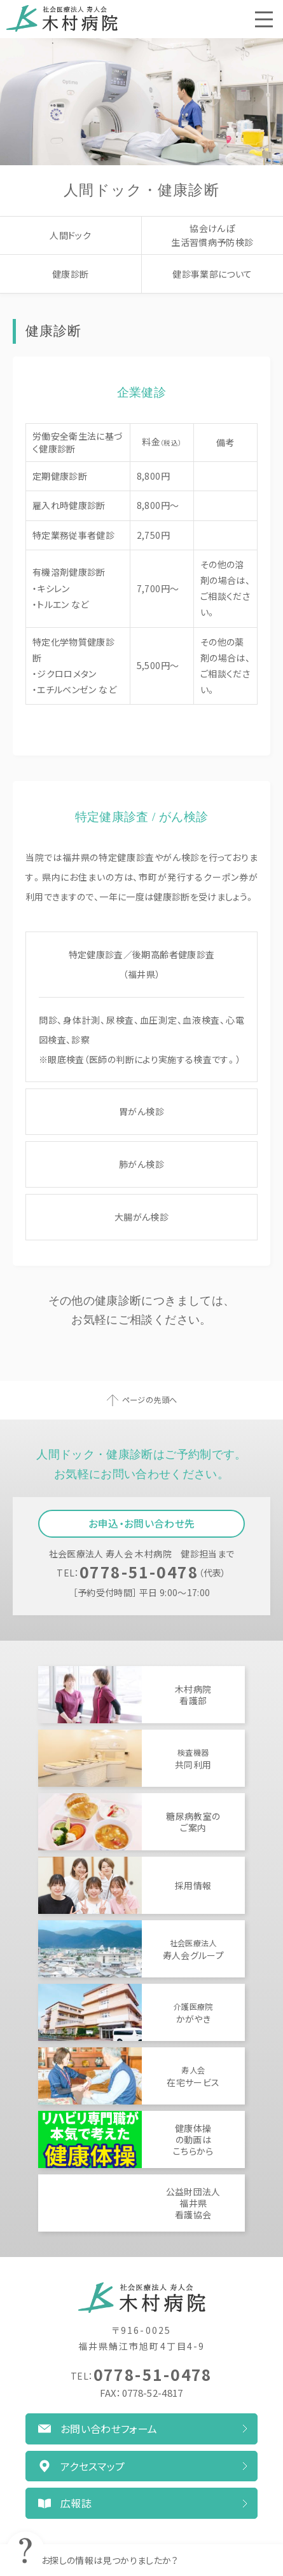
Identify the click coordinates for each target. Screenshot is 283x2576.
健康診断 (70, 274)
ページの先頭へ (149, 1400)
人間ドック (70, 235)
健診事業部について (212, 274)
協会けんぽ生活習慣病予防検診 (212, 235)
